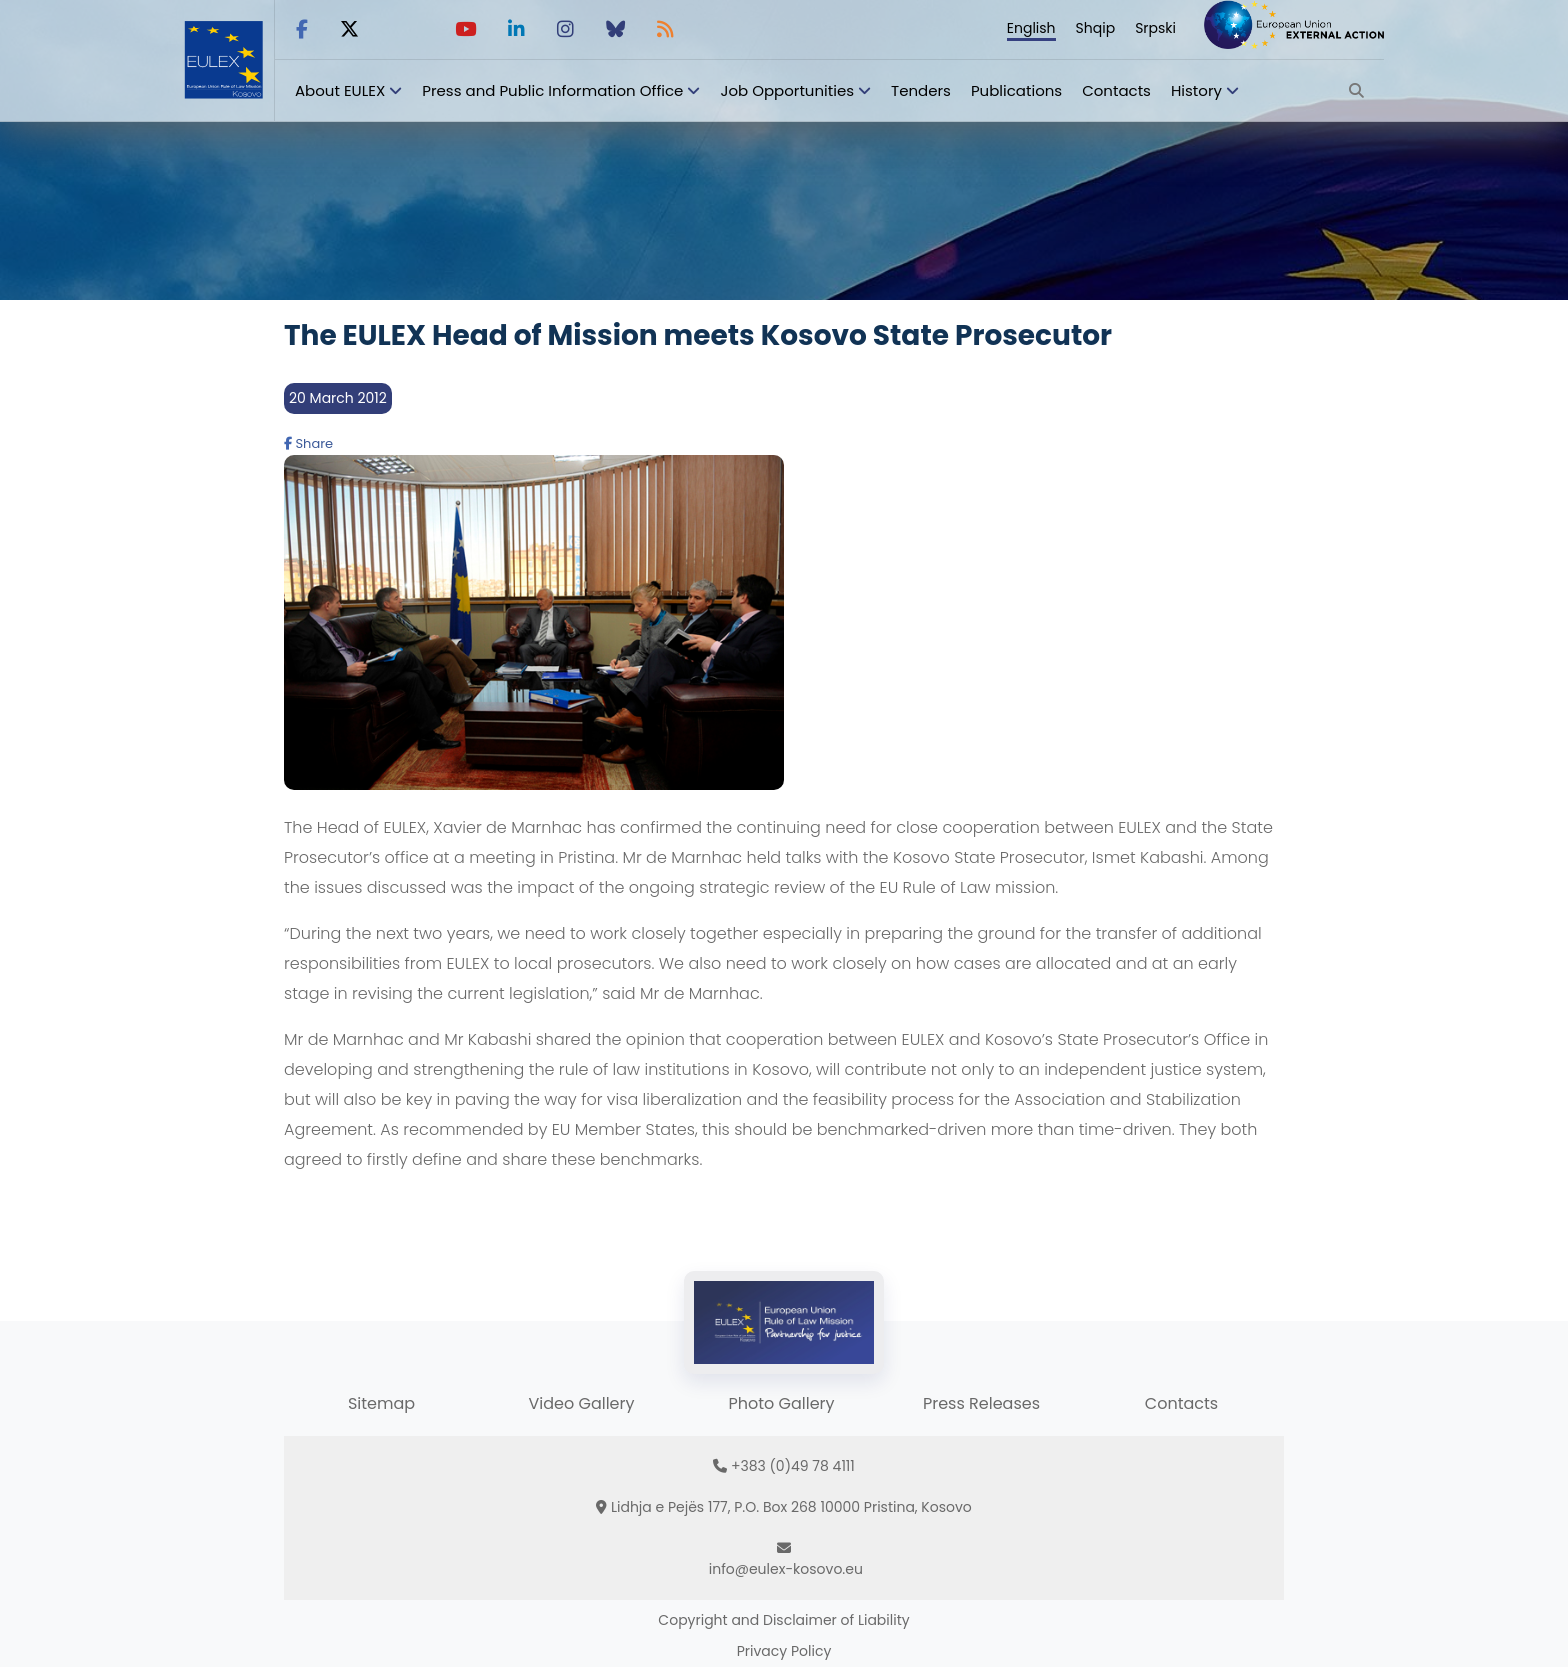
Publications (1016, 90)
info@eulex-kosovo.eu (786, 1569)
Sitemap (381, 1403)
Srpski (1155, 28)
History (1196, 90)
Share (308, 443)
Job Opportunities (787, 90)
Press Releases (981, 1403)
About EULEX (340, 90)
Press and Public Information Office (552, 90)
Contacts (1116, 90)
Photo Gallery (781, 1403)
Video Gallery (581, 1403)
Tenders (921, 90)
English (1031, 28)
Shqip (1096, 28)
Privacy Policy (784, 1651)
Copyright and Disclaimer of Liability (783, 1620)
